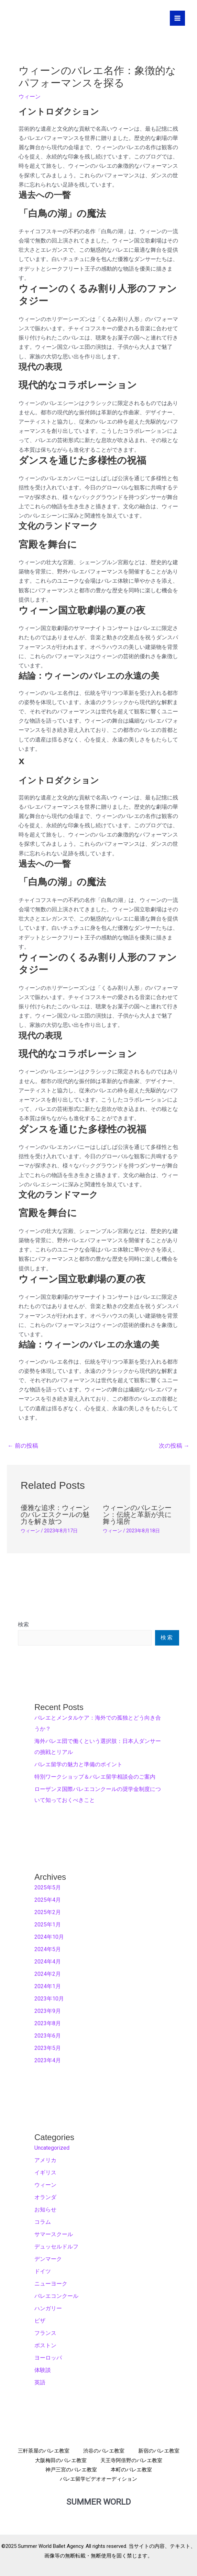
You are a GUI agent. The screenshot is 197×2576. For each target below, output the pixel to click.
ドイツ (42, 2271)
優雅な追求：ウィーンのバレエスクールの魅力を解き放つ (55, 1514)
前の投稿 (23, 1445)
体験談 (42, 2370)
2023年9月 (47, 2011)
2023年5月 (47, 2048)
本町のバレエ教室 (131, 2470)
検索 (23, 1624)
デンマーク (48, 2259)
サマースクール (53, 2234)
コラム (42, 2222)
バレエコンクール (56, 2296)
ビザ (39, 2320)
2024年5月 (47, 1949)
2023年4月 (47, 2060)
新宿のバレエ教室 (158, 2451)
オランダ (45, 2197)
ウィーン (30, 96)
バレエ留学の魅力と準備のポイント (78, 1764)
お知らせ (45, 2209)
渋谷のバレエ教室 (103, 2451)
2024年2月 (47, 1974)
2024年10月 (49, 1937)
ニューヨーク (50, 2283)
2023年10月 (49, 1998)
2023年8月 (47, 2023)
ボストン (45, 2345)
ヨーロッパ (48, 2357)
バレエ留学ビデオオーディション (98, 2479)
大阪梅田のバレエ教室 (61, 2460)
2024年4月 (47, 1961)
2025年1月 (47, 1924)
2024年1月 (47, 1986)
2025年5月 (47, 1887)
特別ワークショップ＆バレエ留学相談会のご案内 (94, 1776)
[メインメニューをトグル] (177, 18)
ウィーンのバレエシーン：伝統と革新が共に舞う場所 (137, 1514)
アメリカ (45, 2160)
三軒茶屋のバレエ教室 (43, 2451)
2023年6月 (47, 2035)
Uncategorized (51, 2148)
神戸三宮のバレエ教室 (71, 2470)
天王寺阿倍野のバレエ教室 (131, 2460)
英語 (39, 2382)
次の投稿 (174, 1445)
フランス (45, 2333)
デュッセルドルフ (56, 2246)
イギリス (45, 2172)
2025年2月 (47, 1912)
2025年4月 (47, 1900)
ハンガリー (48, 2308)
